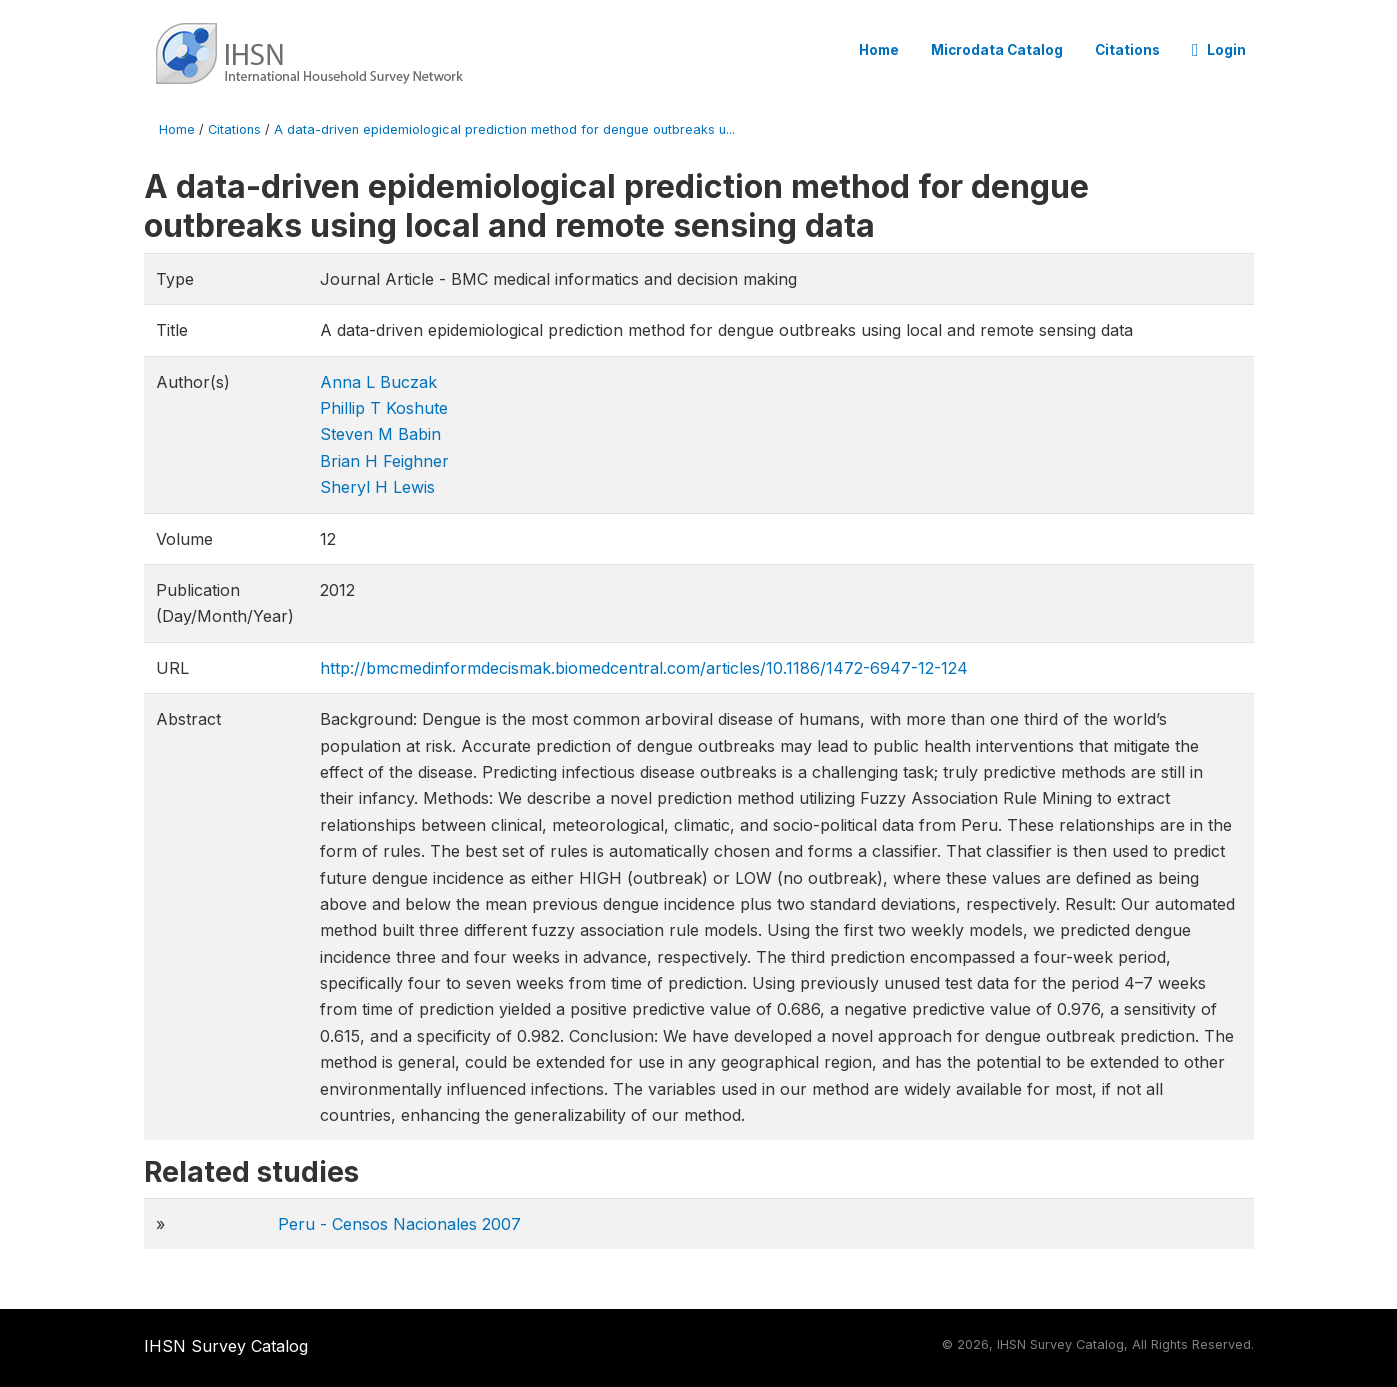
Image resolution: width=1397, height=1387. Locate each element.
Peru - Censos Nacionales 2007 (399, 1224)
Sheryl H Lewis (377, 487)
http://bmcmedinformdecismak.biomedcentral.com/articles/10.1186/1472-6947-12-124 (644, 668)
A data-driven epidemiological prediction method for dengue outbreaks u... (504, 129)
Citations (1127, 50)
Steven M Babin (380, 434)
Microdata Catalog (997, 50)
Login (1219, 50)
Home (879, 50)
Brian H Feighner (384, 461)
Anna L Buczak (378, 382)
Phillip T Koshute (384, 408)
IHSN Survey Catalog (226, 1346)
